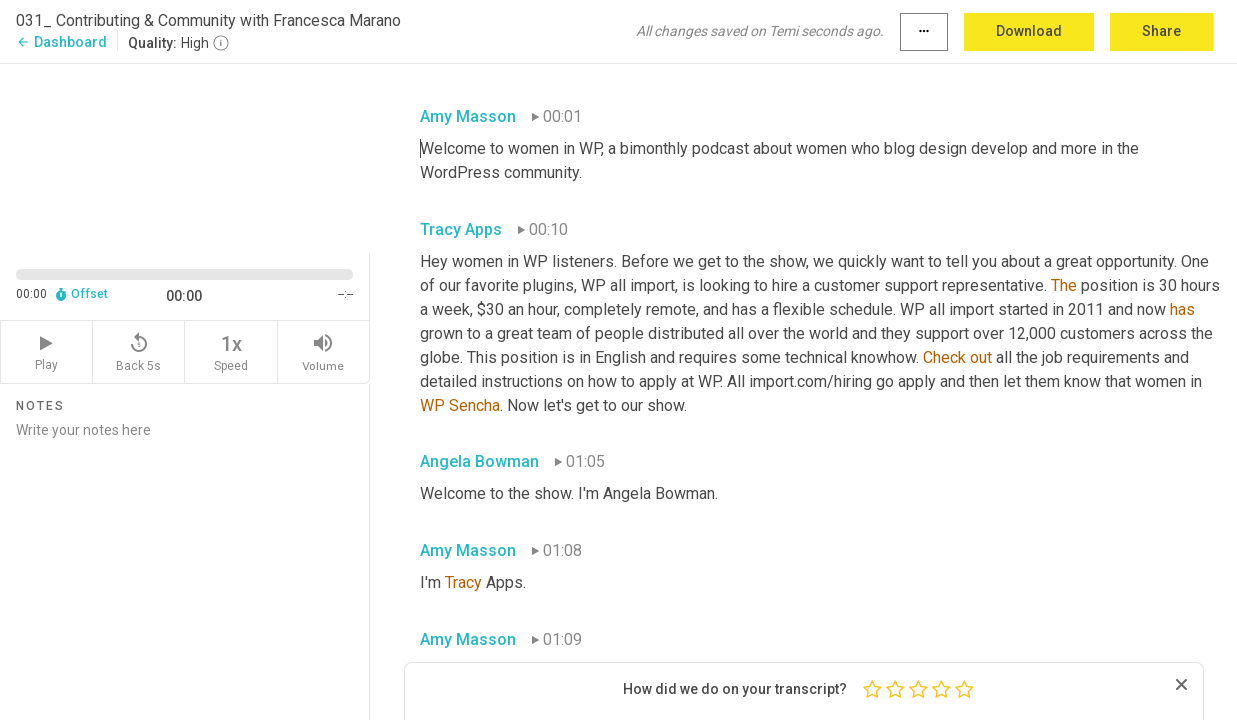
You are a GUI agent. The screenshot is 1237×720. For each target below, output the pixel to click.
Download (1029, 31)
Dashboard (61, 42)
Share (1161, 31)
